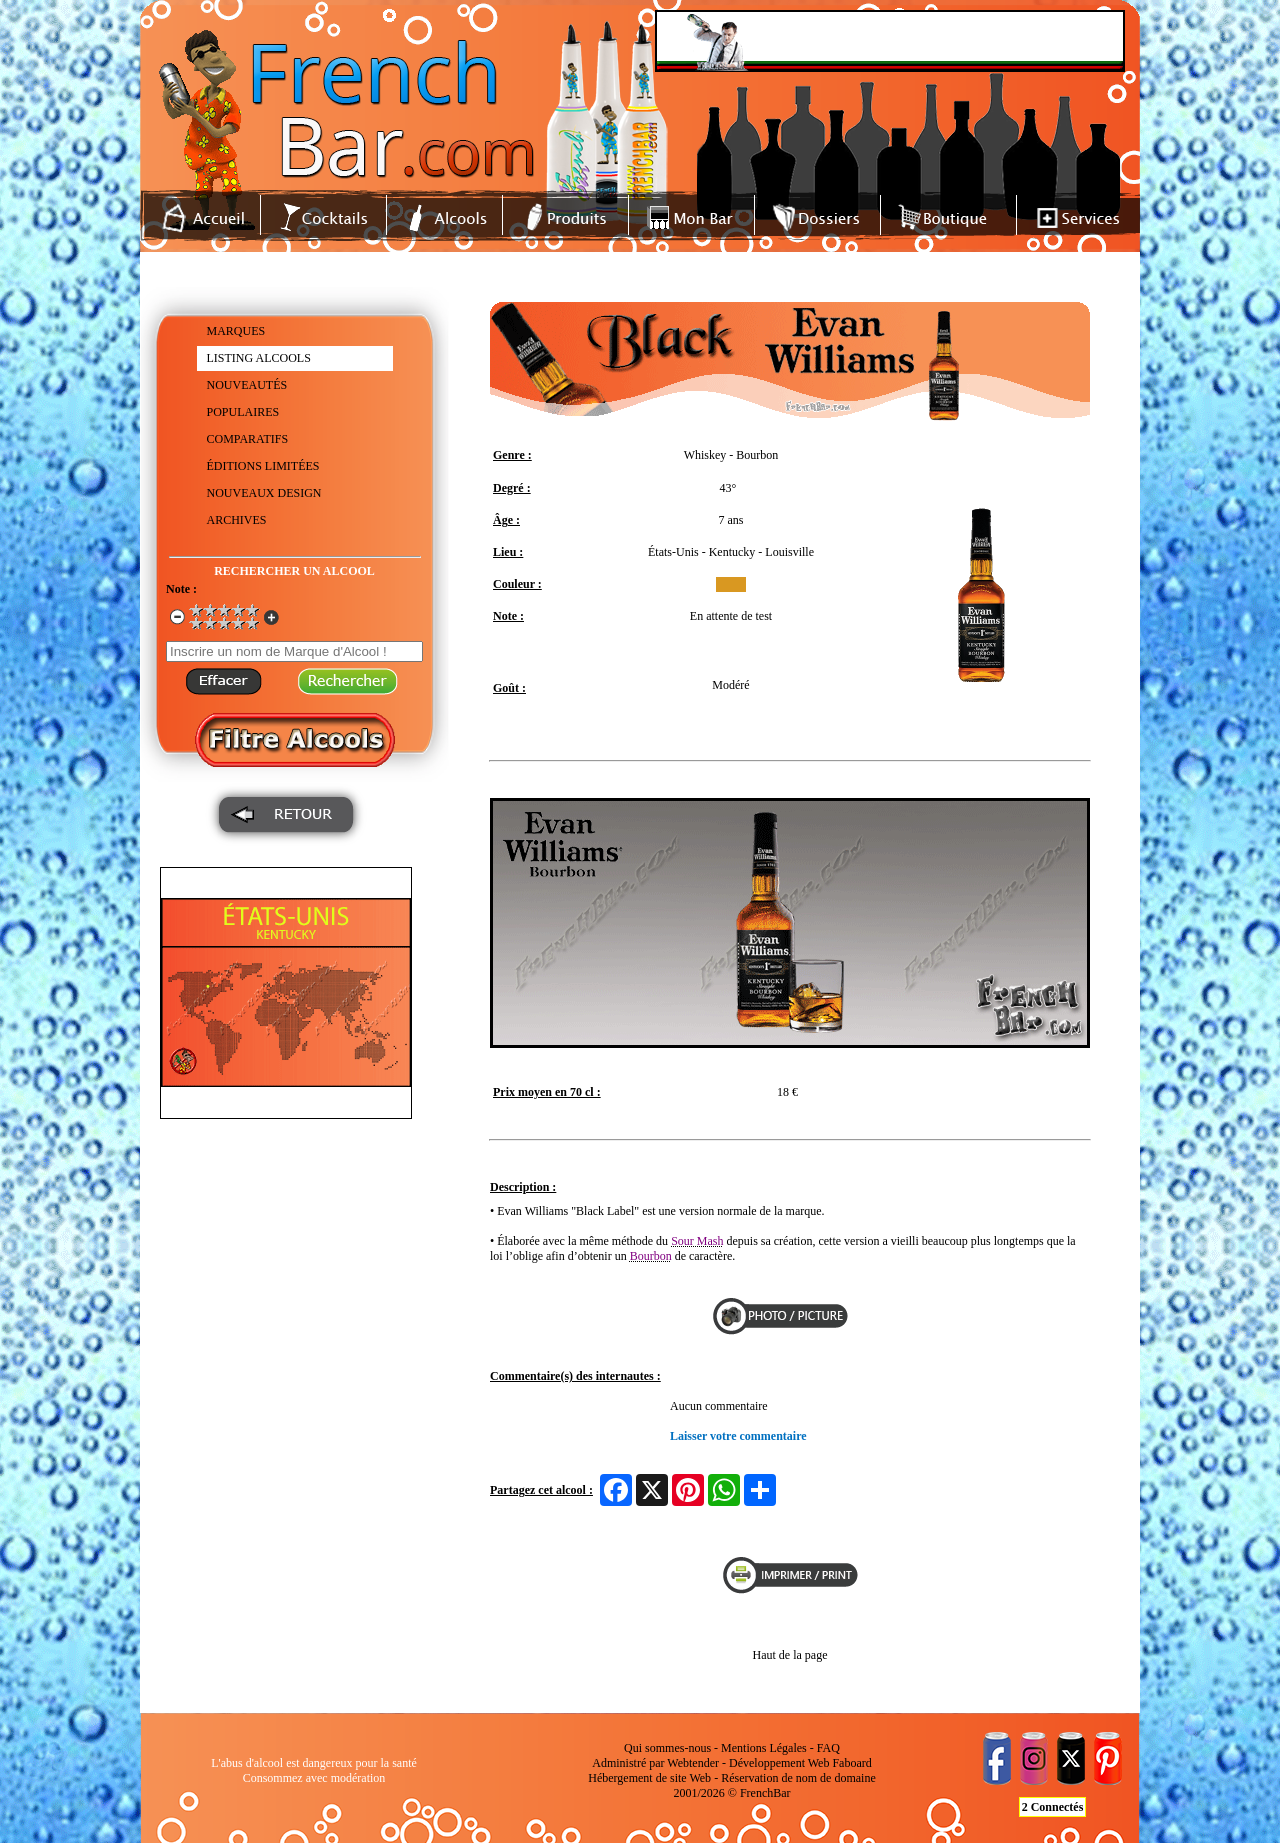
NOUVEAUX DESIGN (264, 493)
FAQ (828, 1748)
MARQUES (236, 331)
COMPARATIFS (248, 439)
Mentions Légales (764, 1748)
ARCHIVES (237, 520)
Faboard (851, 1763)
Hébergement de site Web (649, 1778)
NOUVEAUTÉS (247, 385)
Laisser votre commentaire (738, 1436)
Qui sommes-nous (667, 1748)
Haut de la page (790, 1655)
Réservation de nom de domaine (798, 1778)
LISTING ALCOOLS (259, 358)
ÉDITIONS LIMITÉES (263, 466)
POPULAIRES (243, 412)
